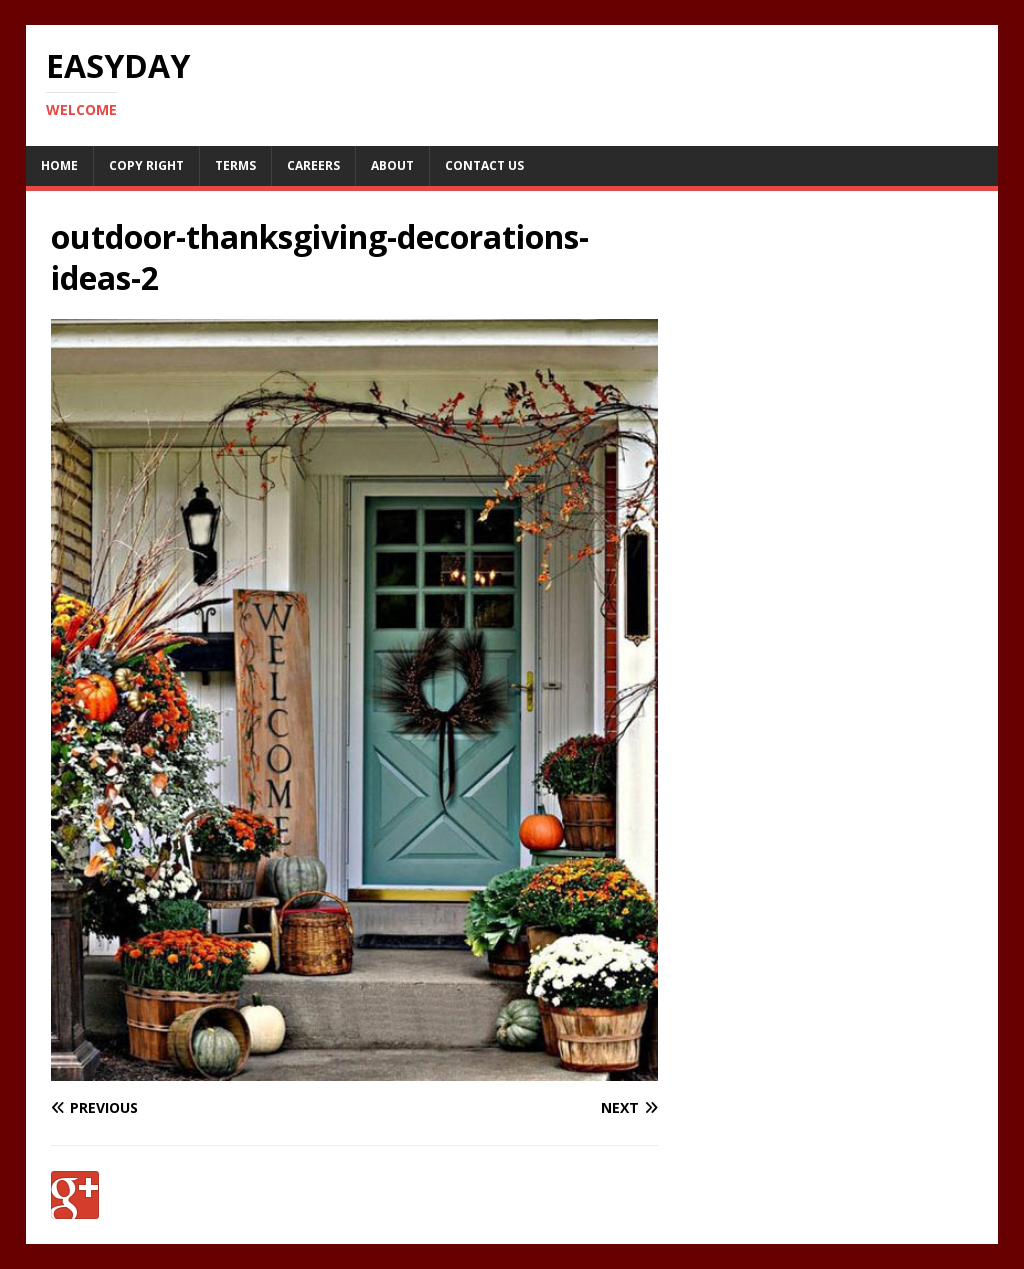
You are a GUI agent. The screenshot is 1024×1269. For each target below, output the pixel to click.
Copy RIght (146, 165)
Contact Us (484, 165)
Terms (235, 165)
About (392, 165)
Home (59, 165)
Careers (313, 165)
